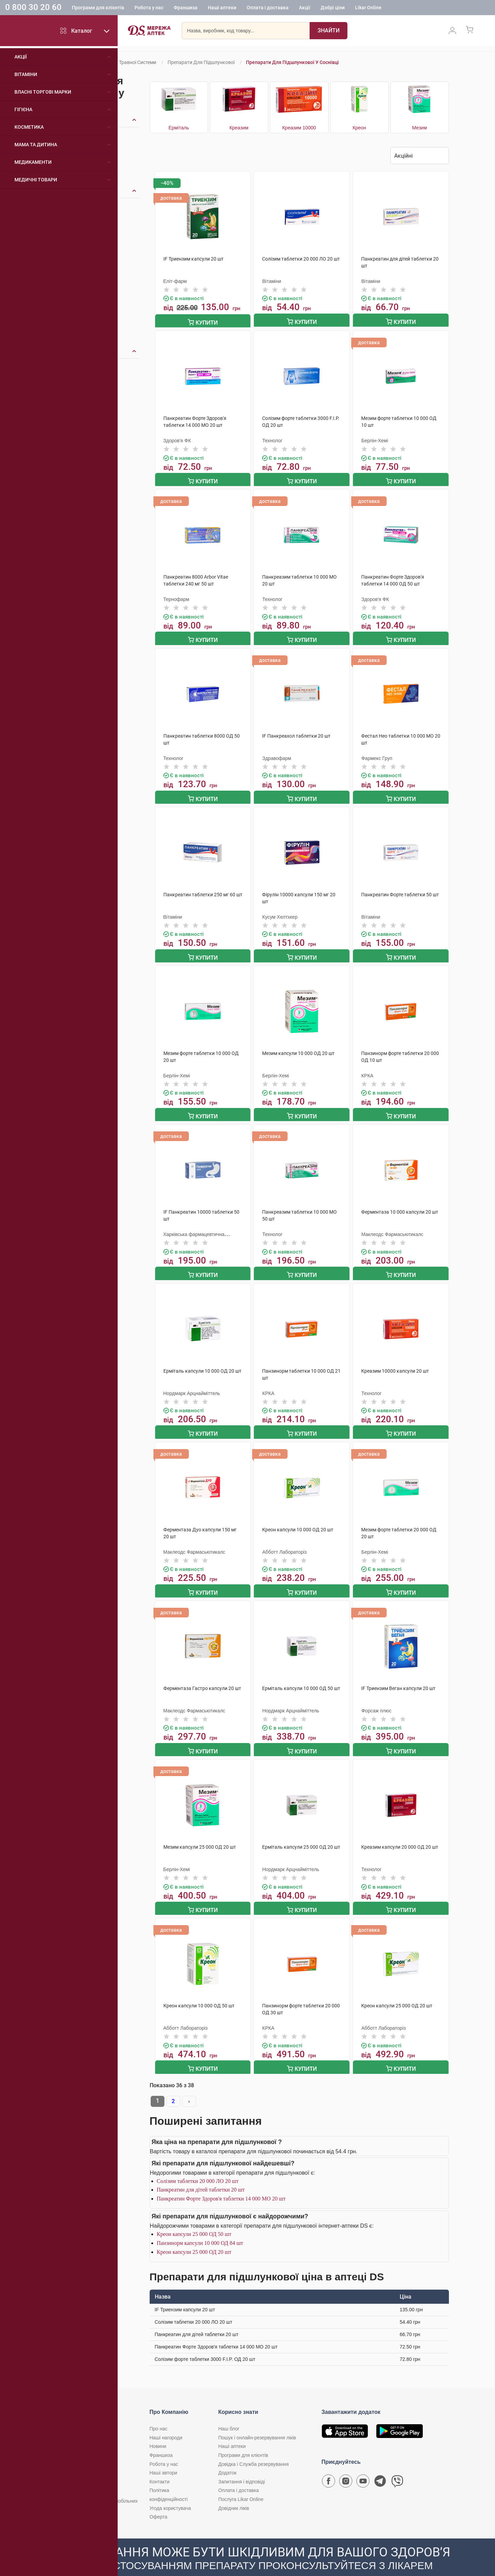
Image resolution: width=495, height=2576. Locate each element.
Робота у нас (148, 8)
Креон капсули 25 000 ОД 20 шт (194, 2236)
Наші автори (163, 2457)
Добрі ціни (333, 8)
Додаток (227, 2457)
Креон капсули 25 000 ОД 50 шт (194, 2218)
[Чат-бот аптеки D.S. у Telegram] (380, 2466)
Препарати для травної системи (119, 62)
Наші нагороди (166, 2422)
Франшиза (185, 8)
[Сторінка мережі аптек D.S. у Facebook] (328, 2466)
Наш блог (229, 2413)
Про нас (159, 2413)
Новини (158, 2430)
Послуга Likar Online (240, 2483)
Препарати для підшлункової (201, 62)
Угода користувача (170, 2492)
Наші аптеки (222, 8)
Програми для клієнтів (98, 8)
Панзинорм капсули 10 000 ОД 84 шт (200, 2227)
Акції (304, 8)
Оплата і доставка (268, 8)
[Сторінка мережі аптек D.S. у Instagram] (346, 2466)
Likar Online (368, 8)
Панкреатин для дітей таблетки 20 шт (201, 2174)
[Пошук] (328, 32)
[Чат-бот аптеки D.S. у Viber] (397, 2466)
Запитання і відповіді (241, 2466)
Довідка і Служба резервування (253, 2448)
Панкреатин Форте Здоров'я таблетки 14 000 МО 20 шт (221, 2183)
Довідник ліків (233, 2492)
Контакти (160, 2466)
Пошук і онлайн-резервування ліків (257, 2422)
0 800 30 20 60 (33, 8)
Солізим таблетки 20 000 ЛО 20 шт (198, 2165)
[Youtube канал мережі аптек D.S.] (363, 2466)
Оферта (159, 2501)
